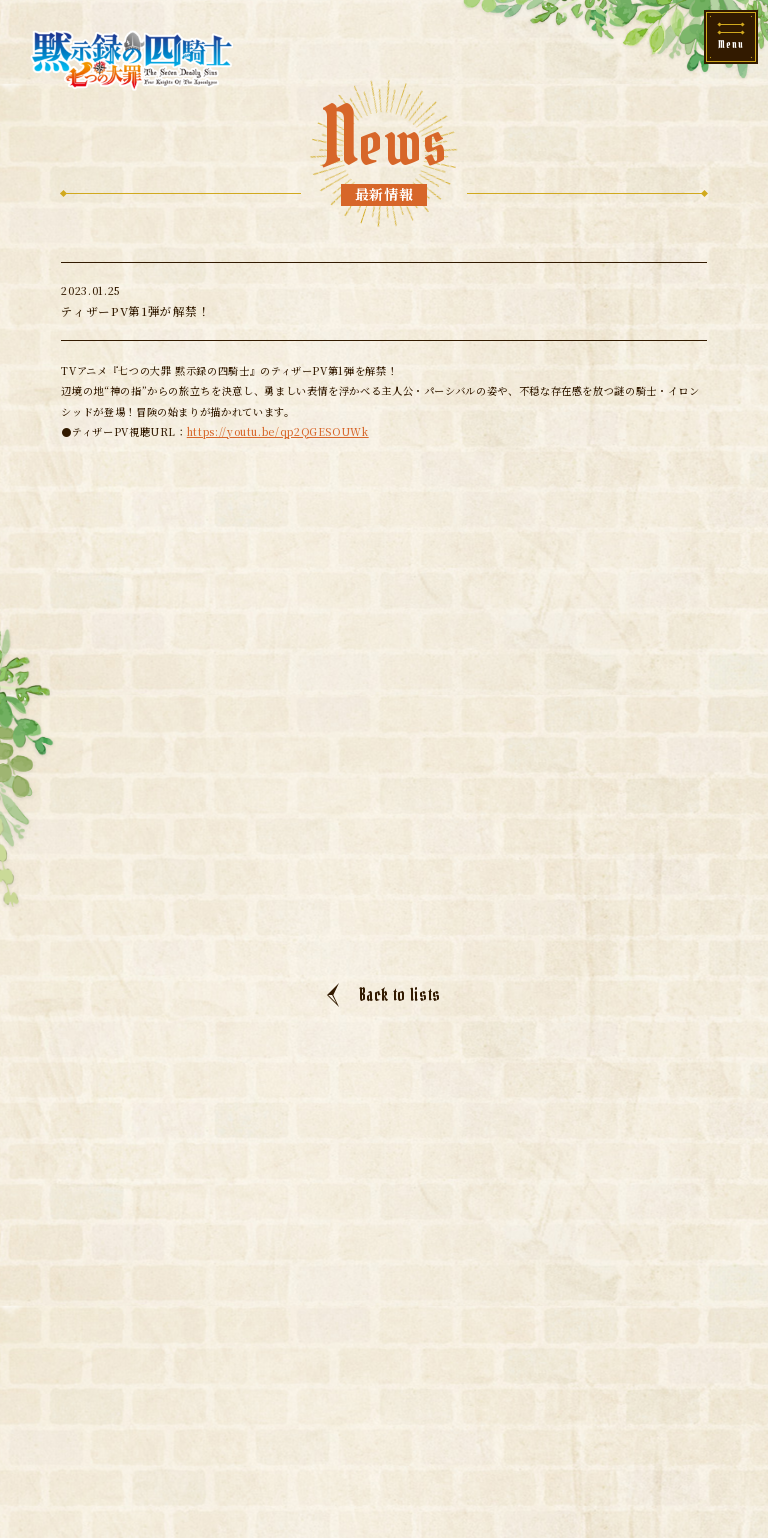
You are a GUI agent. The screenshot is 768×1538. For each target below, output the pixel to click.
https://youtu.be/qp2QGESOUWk (278, 431)
